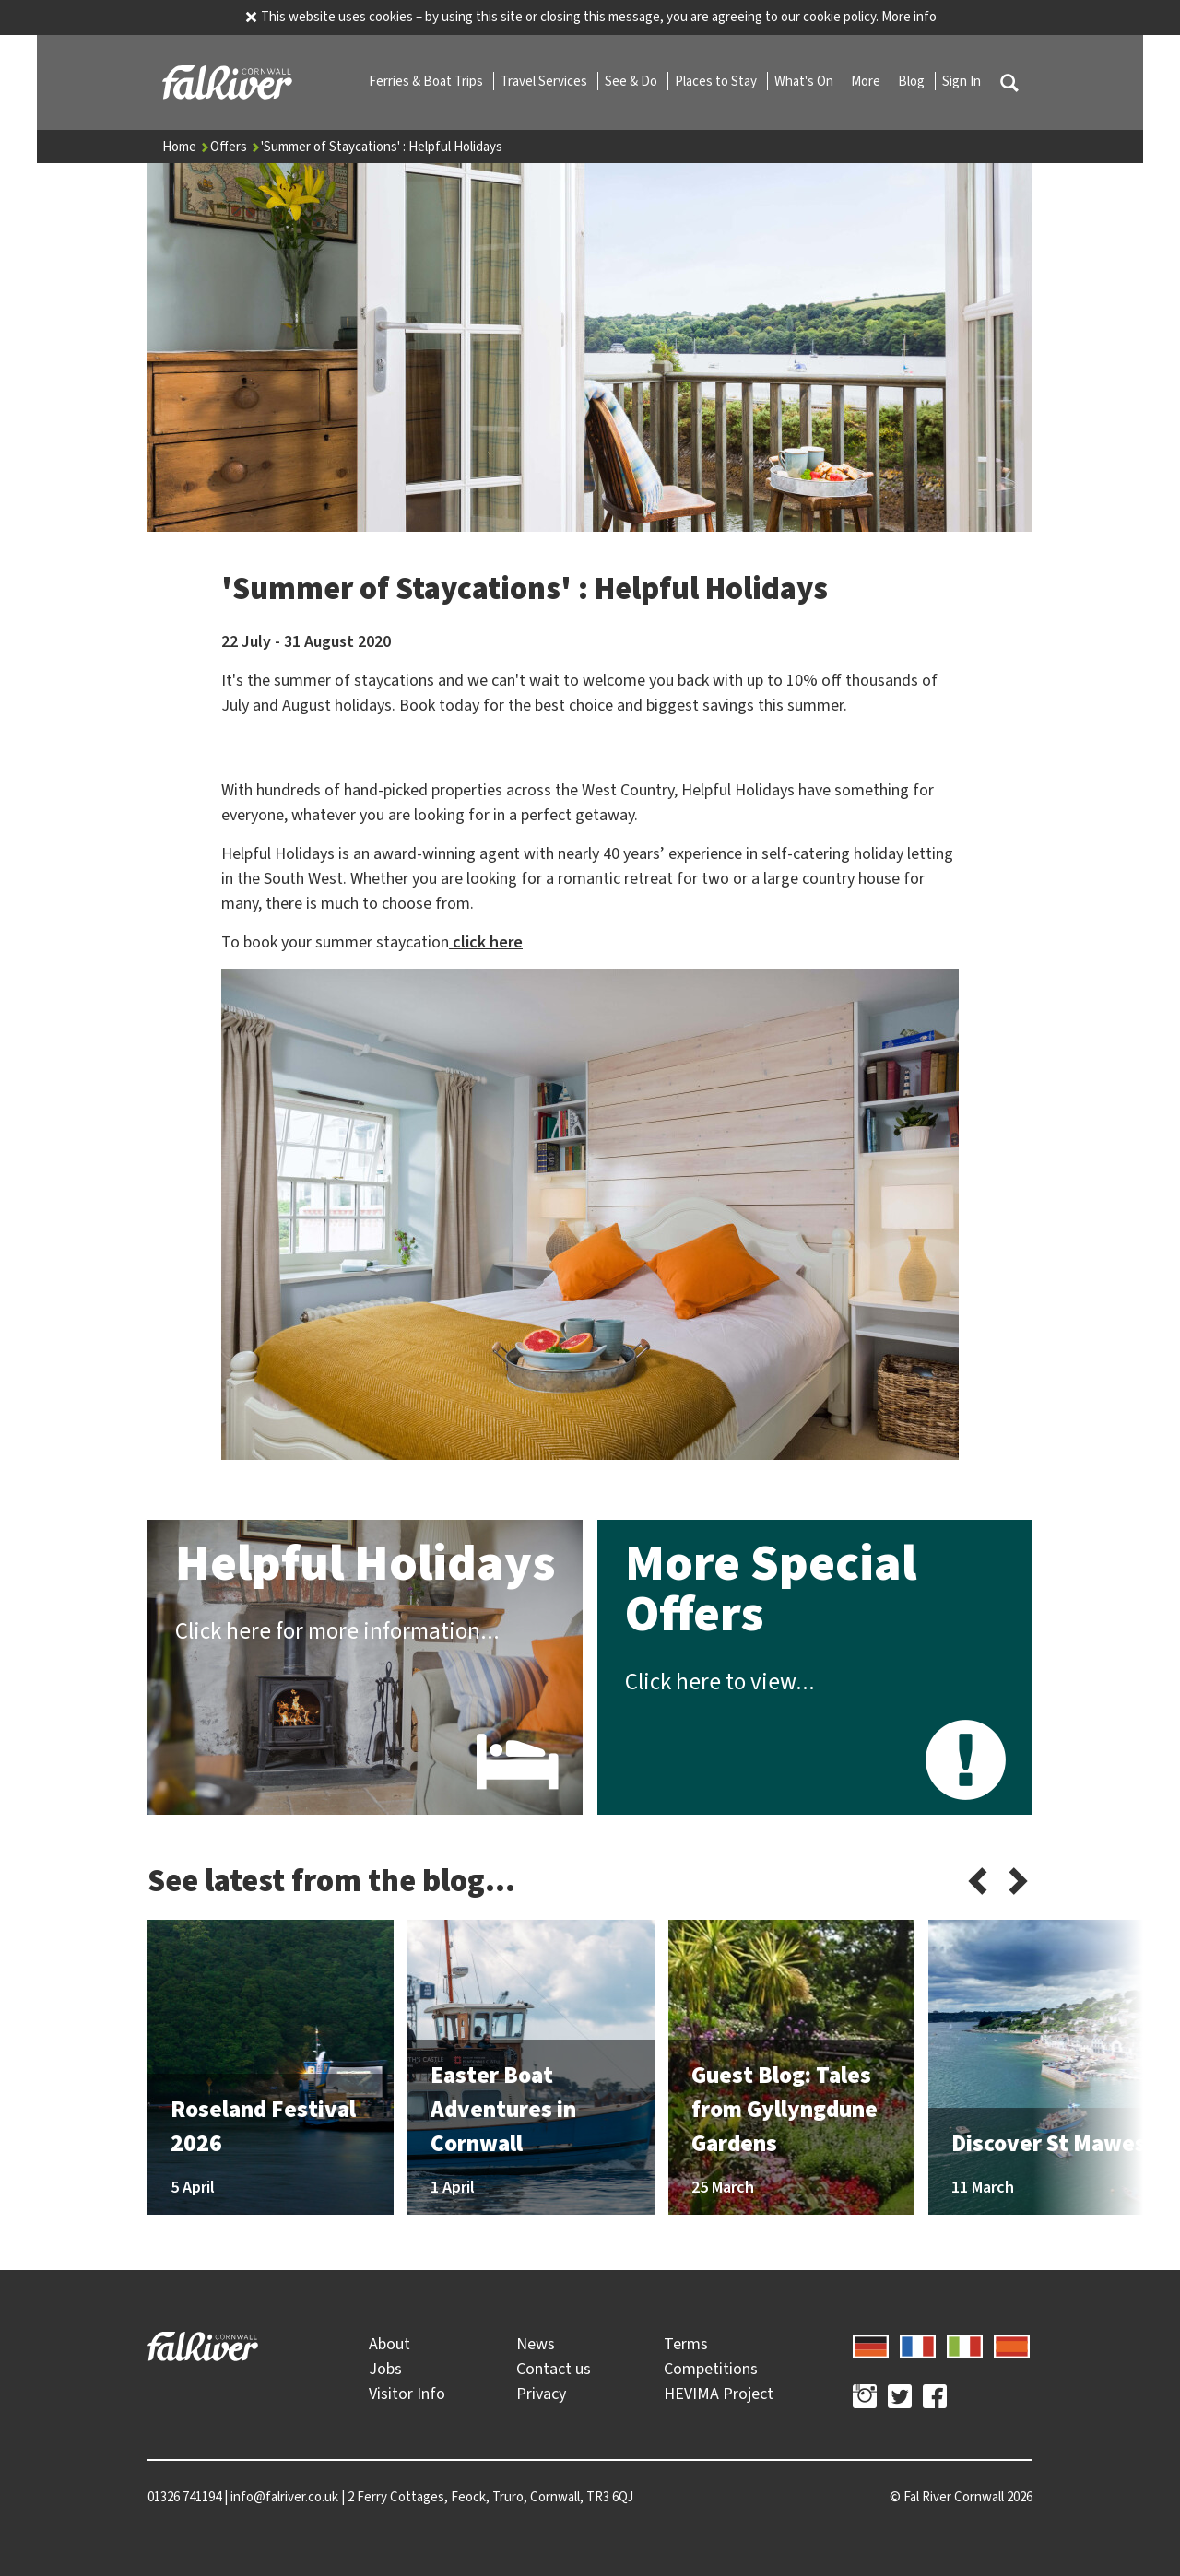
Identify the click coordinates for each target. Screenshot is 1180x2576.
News (535, 2344)
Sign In (961, 81)
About (389, 2344)
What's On (805, 81)
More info (909, 16)
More (867, 81)
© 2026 (961, 2497)
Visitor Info (407, 2393)
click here (486, 942)
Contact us (553, 2369)
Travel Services (545, 81)
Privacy (541, 2393)
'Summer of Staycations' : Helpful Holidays (381, 146)
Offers (235, 146)
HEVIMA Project (718, 2393)
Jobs (385, 2369)
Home (186, 146)
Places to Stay (717, 81)
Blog (912, 81)
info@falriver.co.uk (284, 2497)
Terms (686, 2344)
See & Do (632, 81)
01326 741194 (184, 2497)
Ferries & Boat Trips (427, 81)
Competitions (711, 2369)
